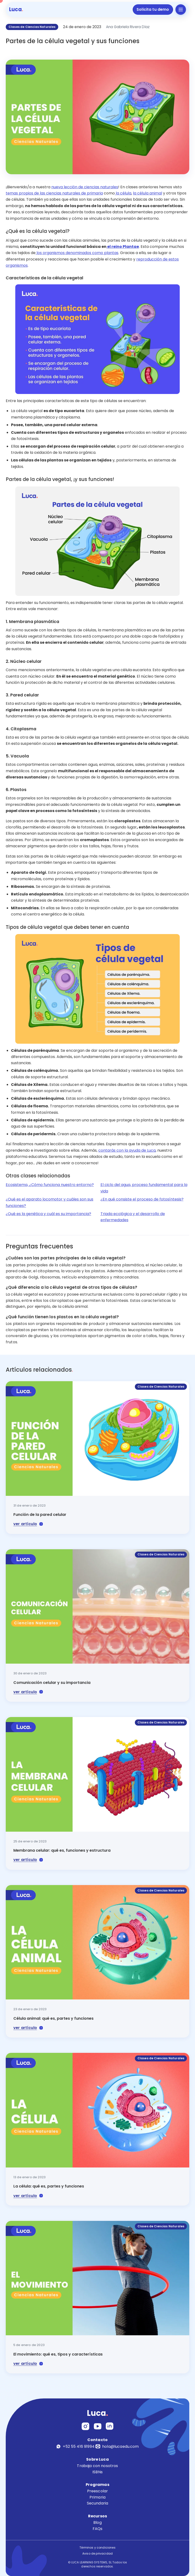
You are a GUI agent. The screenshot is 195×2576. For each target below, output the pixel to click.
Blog (97, 2522)
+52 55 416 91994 (75, 2446)
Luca (97, 2413)
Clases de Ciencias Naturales (32, 27)
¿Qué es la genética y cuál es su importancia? (48, 1213)
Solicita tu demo (153, 9)
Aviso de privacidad (97, 2553)
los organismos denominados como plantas (77, 253)
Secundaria (97, 2503)
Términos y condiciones (97, 2547)
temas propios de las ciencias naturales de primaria (54, 193)
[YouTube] (97, 2426)
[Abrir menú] (180, 9)
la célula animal (147, 193)
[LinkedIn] (109, 2426)
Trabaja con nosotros (97, 2466)
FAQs (98, 2528)
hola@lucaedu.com (117, 2446)
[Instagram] (85, 2426)
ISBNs (97, 2472)
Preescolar (97, 2491)
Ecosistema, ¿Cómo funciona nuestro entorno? (50, 1184)
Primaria (97, 2497)
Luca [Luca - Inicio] (16, 9)
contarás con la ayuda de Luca (127, 1150)
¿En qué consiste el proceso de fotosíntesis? (142, 1199)
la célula (123, 193)
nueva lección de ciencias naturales (84, 187)
